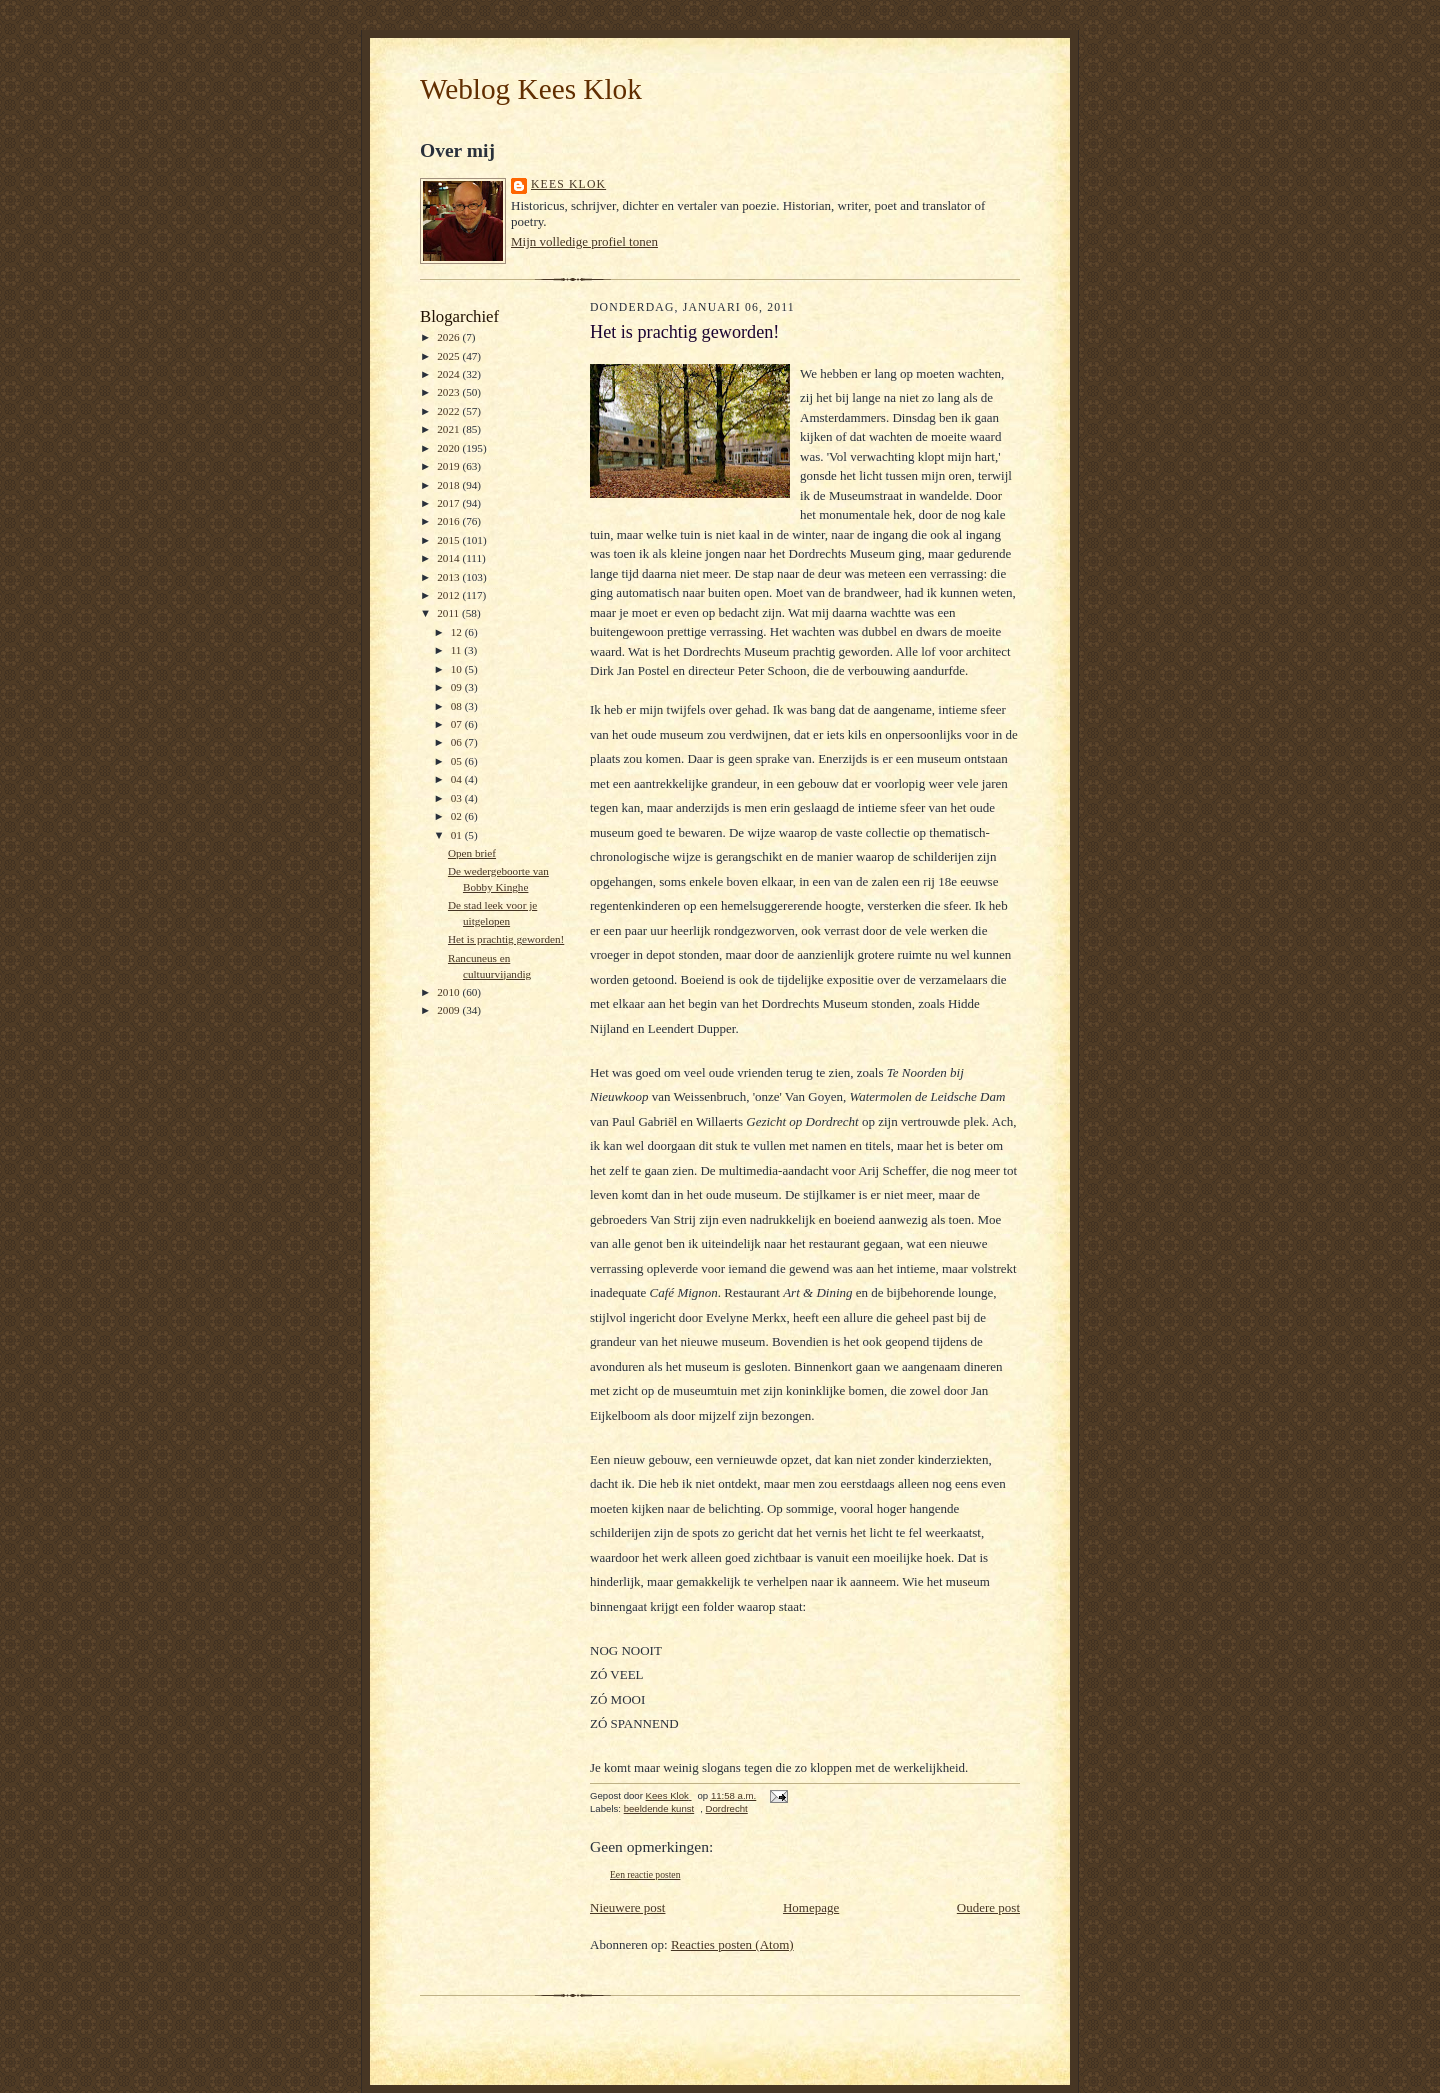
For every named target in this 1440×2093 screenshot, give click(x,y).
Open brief (472, 853)
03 (458, 798)
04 (458, 779)
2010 (449, 992)
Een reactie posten (645, 1874)
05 (458, 761)
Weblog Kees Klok (531, 89)
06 (458, 742)
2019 (449, 466)
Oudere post (988, 1907)
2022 (449, 411)
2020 (449, 448)
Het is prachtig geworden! (506, 939)
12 (458, 632)
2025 (449, 356)
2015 (449, 540)
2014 (449, 558)
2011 (449, 613)
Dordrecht (727, 1808)
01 (458, 835)
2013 (449, 577)
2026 (449, 337)
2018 (449, 485)
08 (458, 706)
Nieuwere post (627, 1907)
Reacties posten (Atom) (732, 1944)
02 (458, 816)
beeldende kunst (659, 1808)
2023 (449, 392)
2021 (449, 429)
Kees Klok (568, 184)
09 (458, 687)
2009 (449, 1010)
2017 (449, 503)
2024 (449, 374)
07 (458, 724)
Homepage (811, 1907)
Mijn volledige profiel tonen (584, 241)
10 (458, 669)
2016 (449, 521)
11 (458, 650)
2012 (449, 595)
